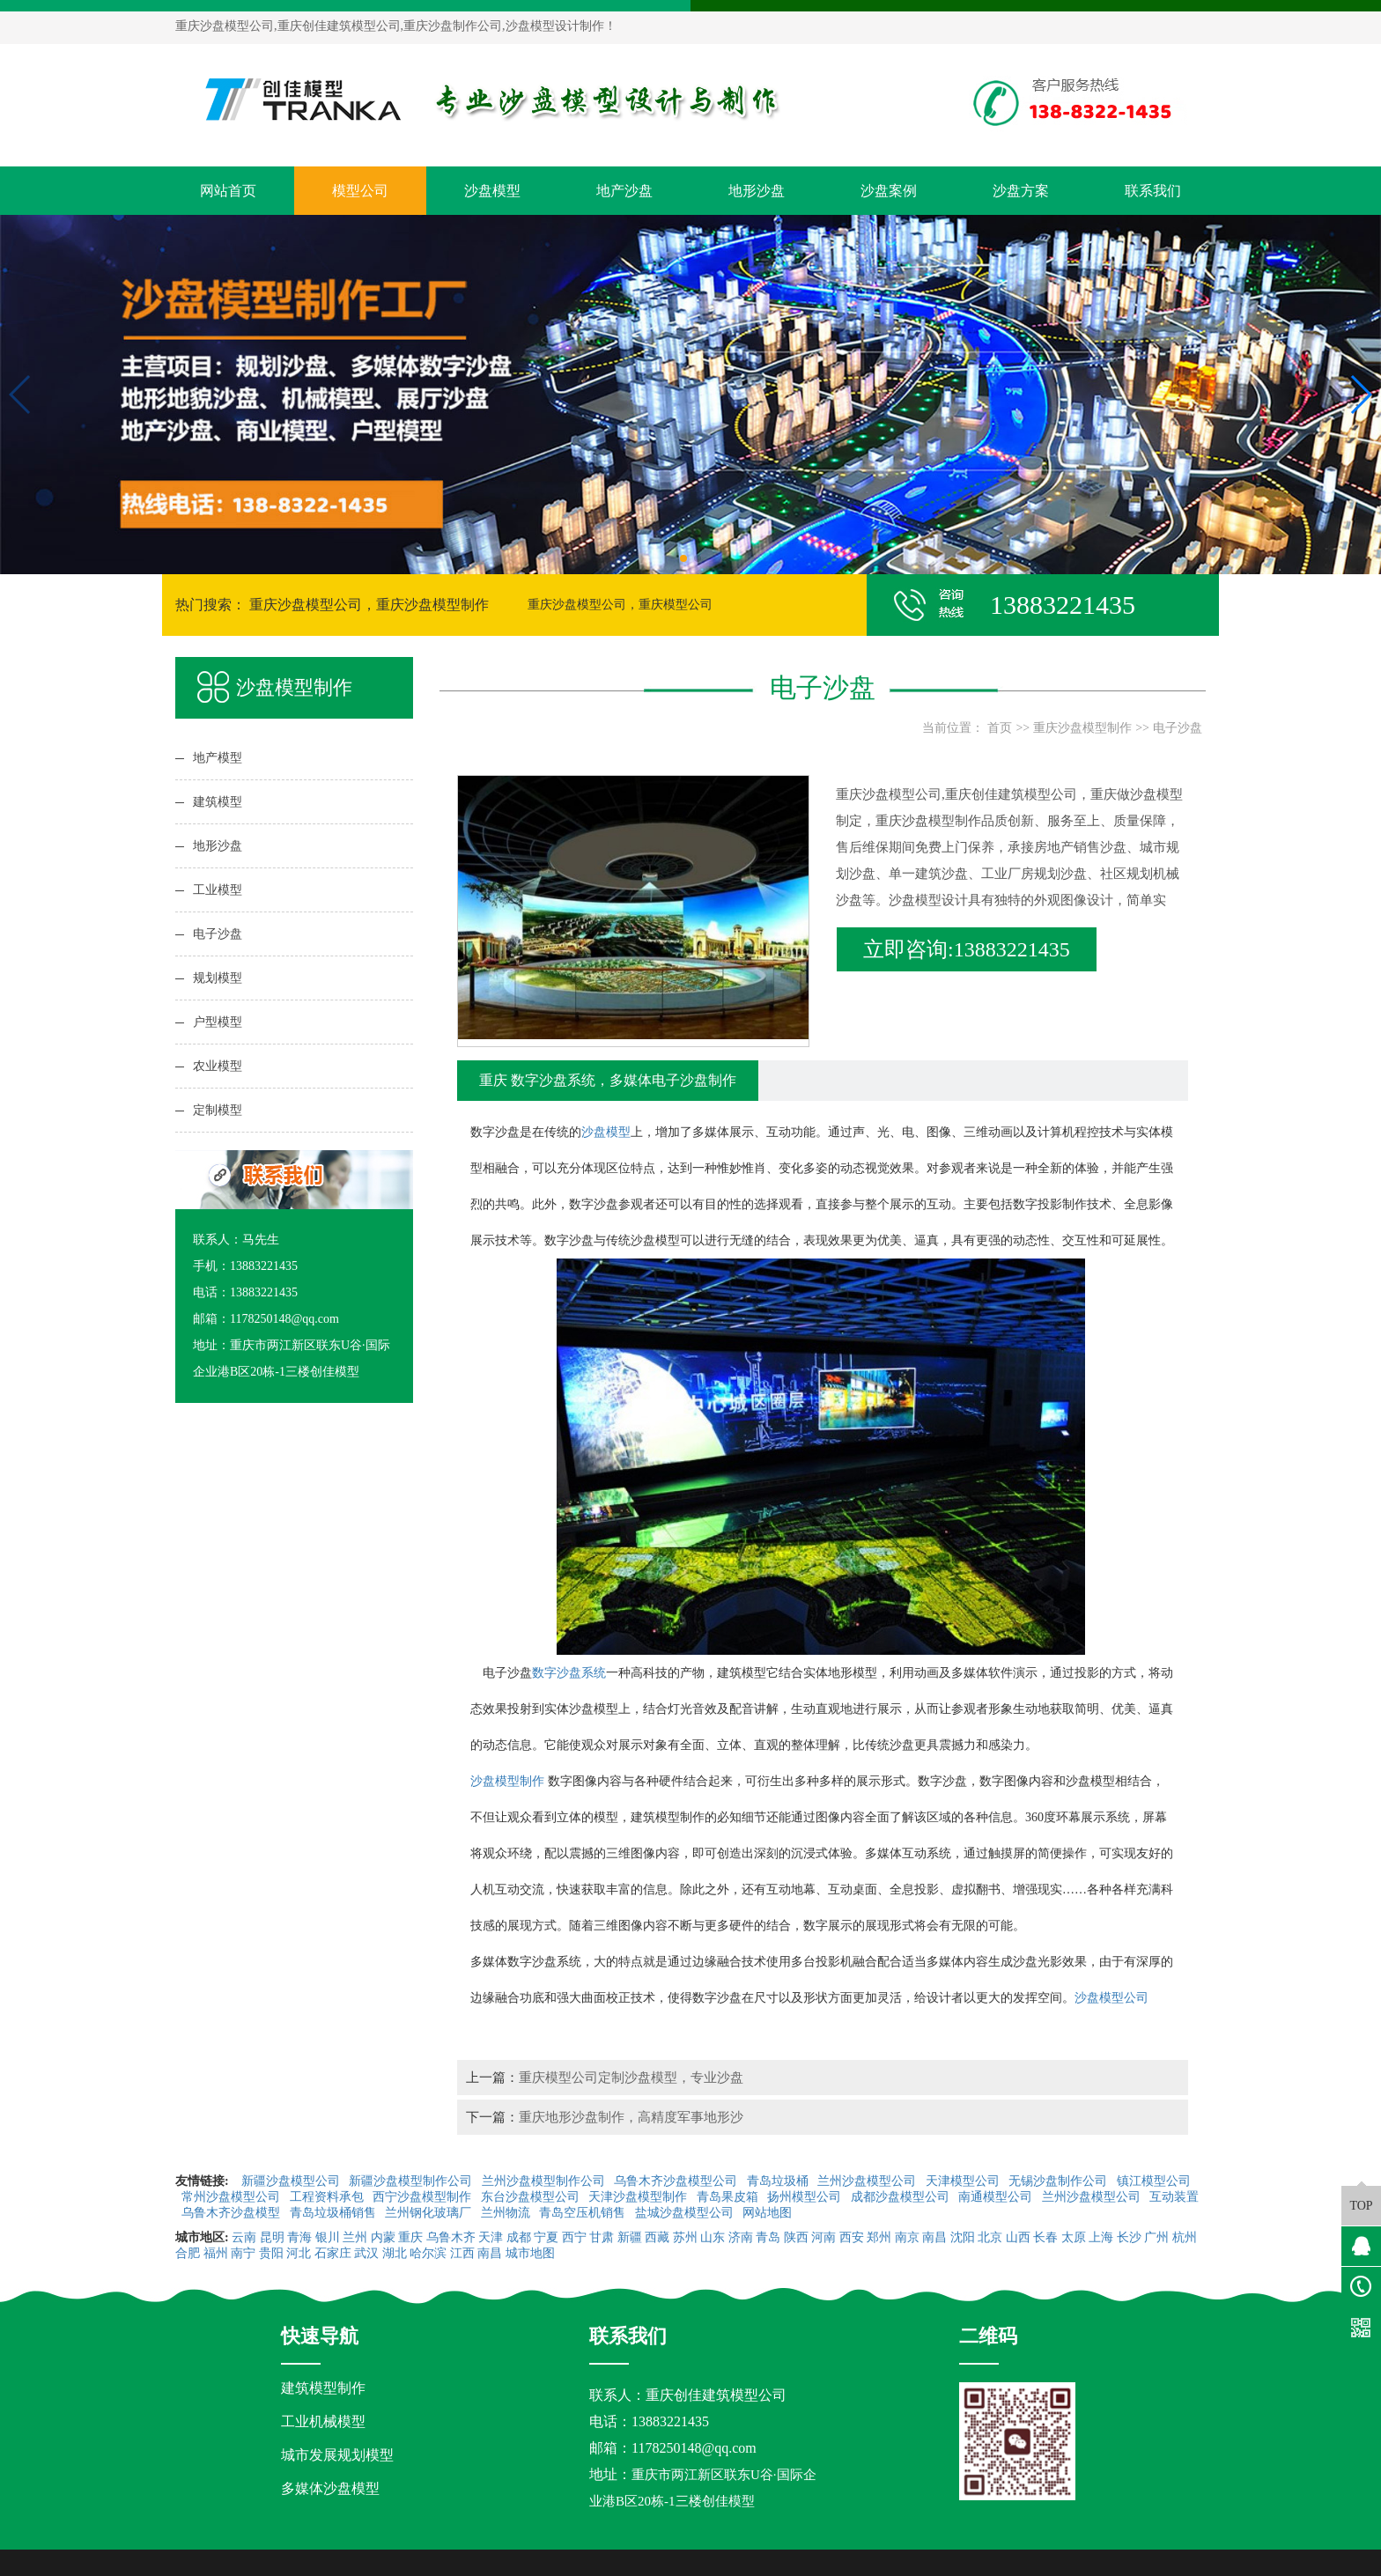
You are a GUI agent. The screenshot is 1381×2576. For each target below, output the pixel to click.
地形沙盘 (756, 190)
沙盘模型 (492, 190)
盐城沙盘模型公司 (686, 2212)
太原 (1073, 2237)
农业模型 (217, 1066)
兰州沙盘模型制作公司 (545, 2181)
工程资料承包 (328, 2196)
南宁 (243, 2253)
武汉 (366, 2253)
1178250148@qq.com (694, 2447)
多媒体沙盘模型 (330, 2488)
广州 (1156, 2237)
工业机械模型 (323, 2421)
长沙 (1129, 2237)
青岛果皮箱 (729, 2196)
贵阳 (271, 2253)
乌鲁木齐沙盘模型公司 (677, 2181)
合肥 (187, 2253)
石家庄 (332, 2253)
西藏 (657, 2237)
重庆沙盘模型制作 (1082, 727)
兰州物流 (507, 2212)
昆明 (272, 2237)
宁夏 (546, 2237)
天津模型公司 (964, 2181)
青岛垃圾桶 (779, 2181)
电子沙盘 (217, 934)
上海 (1101, 2237)
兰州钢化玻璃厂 (430, 2212)
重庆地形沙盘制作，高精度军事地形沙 (631, 2116)
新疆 (629, 2237)
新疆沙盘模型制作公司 (412, 2181)
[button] (683, 558)
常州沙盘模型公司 (232, 2196)
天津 (490, 2237)
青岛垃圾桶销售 (335, 2212)
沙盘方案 (1021, 190)
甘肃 (601, 2237)
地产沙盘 (624, 190)
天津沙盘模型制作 (639, 2196)
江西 (462, 2253)
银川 (327, 2237)
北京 (990, 2237)
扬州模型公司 (806, 2196)
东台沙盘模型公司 (532, 2196)
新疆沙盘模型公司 (292, 2181)
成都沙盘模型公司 (902, 2196)
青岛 (768, 2237)
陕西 (796, 2237)
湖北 (394, 2253)
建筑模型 (217, 801)
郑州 (879, 2237)
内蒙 (383, 2237)
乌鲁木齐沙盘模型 (232, 2212)
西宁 (574, 2237)
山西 (1018, 2237)
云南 (244, 2237)
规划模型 (217, 978)
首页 (999, 727)
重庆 (410, 2237)
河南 (823, 2237)
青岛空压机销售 (584, 2212)
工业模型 (217, 890)
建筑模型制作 (323, 2387)
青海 (299, 2237)
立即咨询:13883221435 (966, 949)
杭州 (1184, 2237)
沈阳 (962, 2237)
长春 (1045, 2237)
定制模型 (217, 1110)
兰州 (355, 2237)
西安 (851, 2237)
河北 (298, 2253)
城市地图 (530, 2253)
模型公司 (360, 190)
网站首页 (228, 190)
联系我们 (1153, 190)
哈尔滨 (428, 2253)
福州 (215, 2253)
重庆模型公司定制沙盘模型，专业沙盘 (631, 2077)
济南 (740, 2237)
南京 (907, 2237)
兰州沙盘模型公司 (868, 2181)
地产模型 (217, 757)
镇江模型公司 (1154, 2181)
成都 (518, 2237)
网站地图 (768, 2212)
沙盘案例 (888, 190)
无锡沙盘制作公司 (1059, 2181)
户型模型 (217, 1022)
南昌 (934, 2237)
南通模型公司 (997, 2196)
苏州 (685, 2237)
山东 (712, 2237)
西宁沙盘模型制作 (424, 2196)
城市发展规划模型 (337, 2454)
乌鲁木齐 (451, 2237)
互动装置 (1174, 2196)
